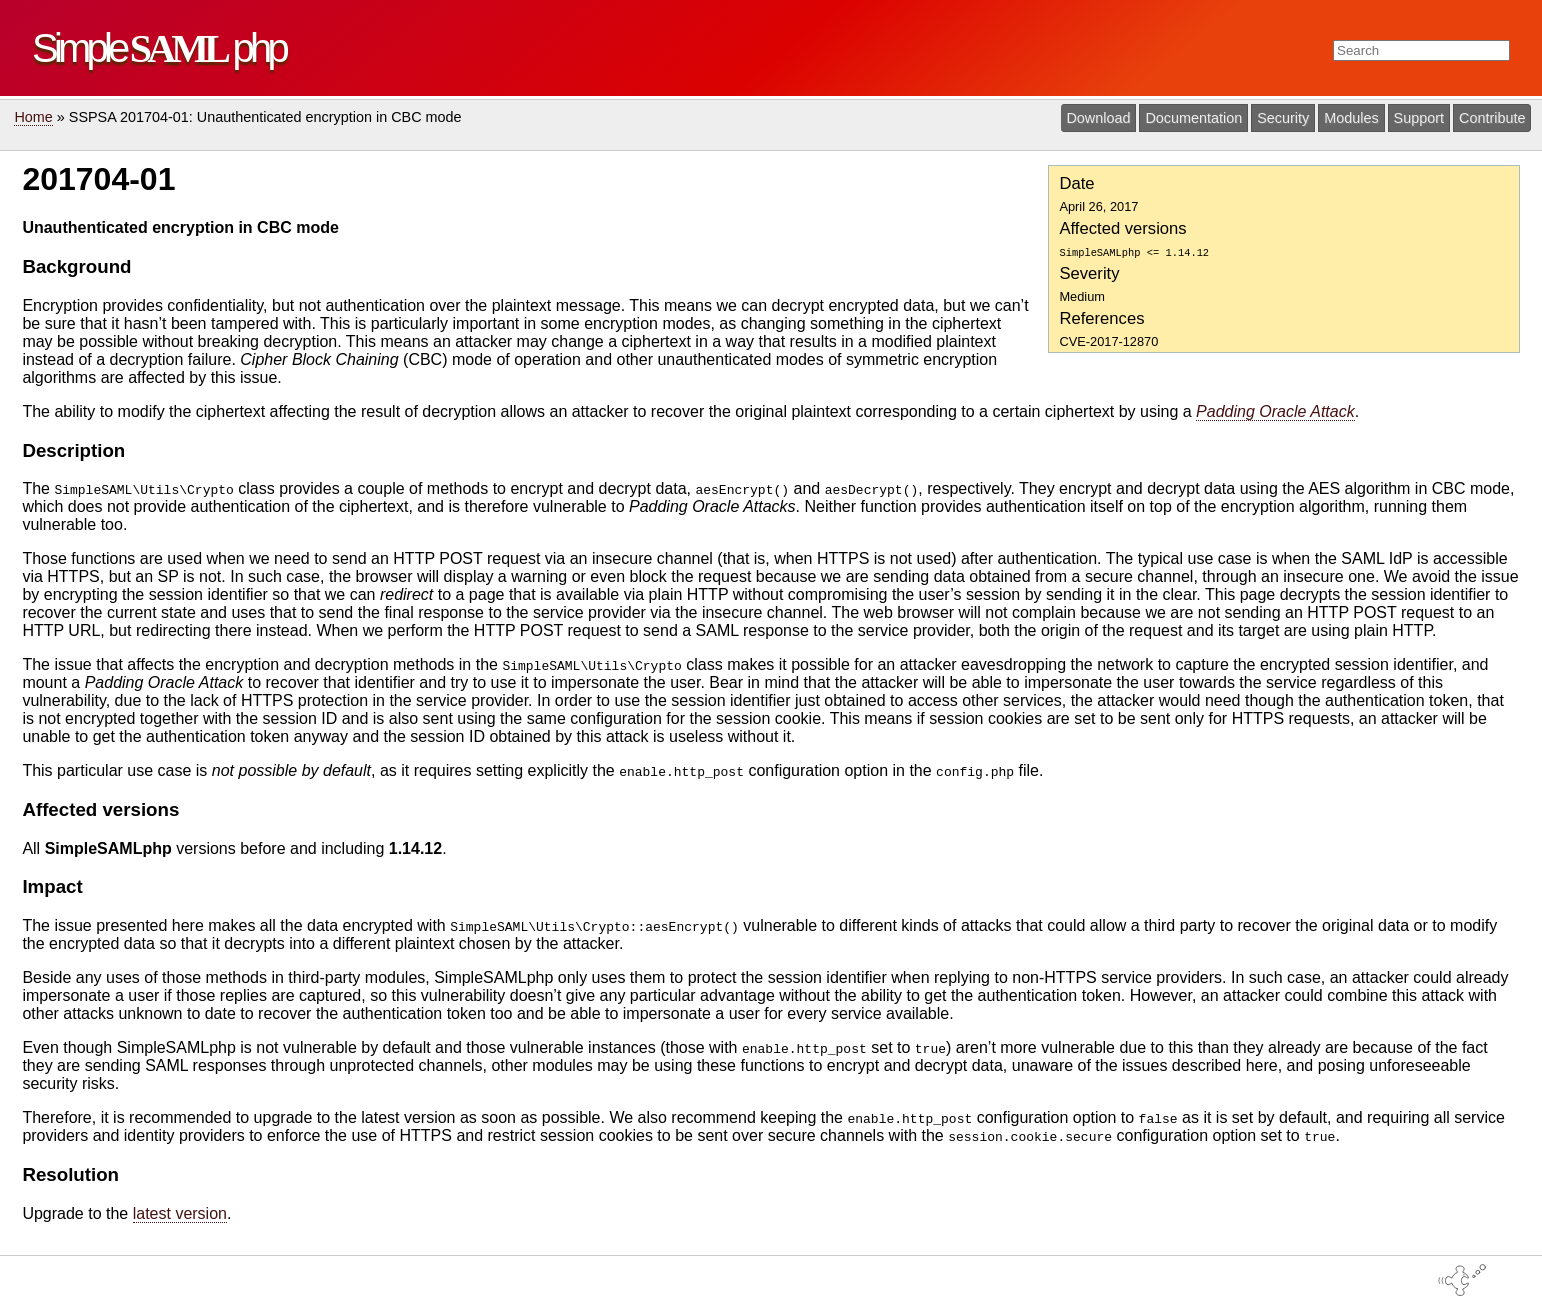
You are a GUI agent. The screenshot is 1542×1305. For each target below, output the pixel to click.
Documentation (1193, 118)
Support (1419, 118)
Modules (1351, 118)
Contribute (1492, 118)
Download (1098, 118)
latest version (180, 1213)
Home (33, 117)
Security (1283, 118)
